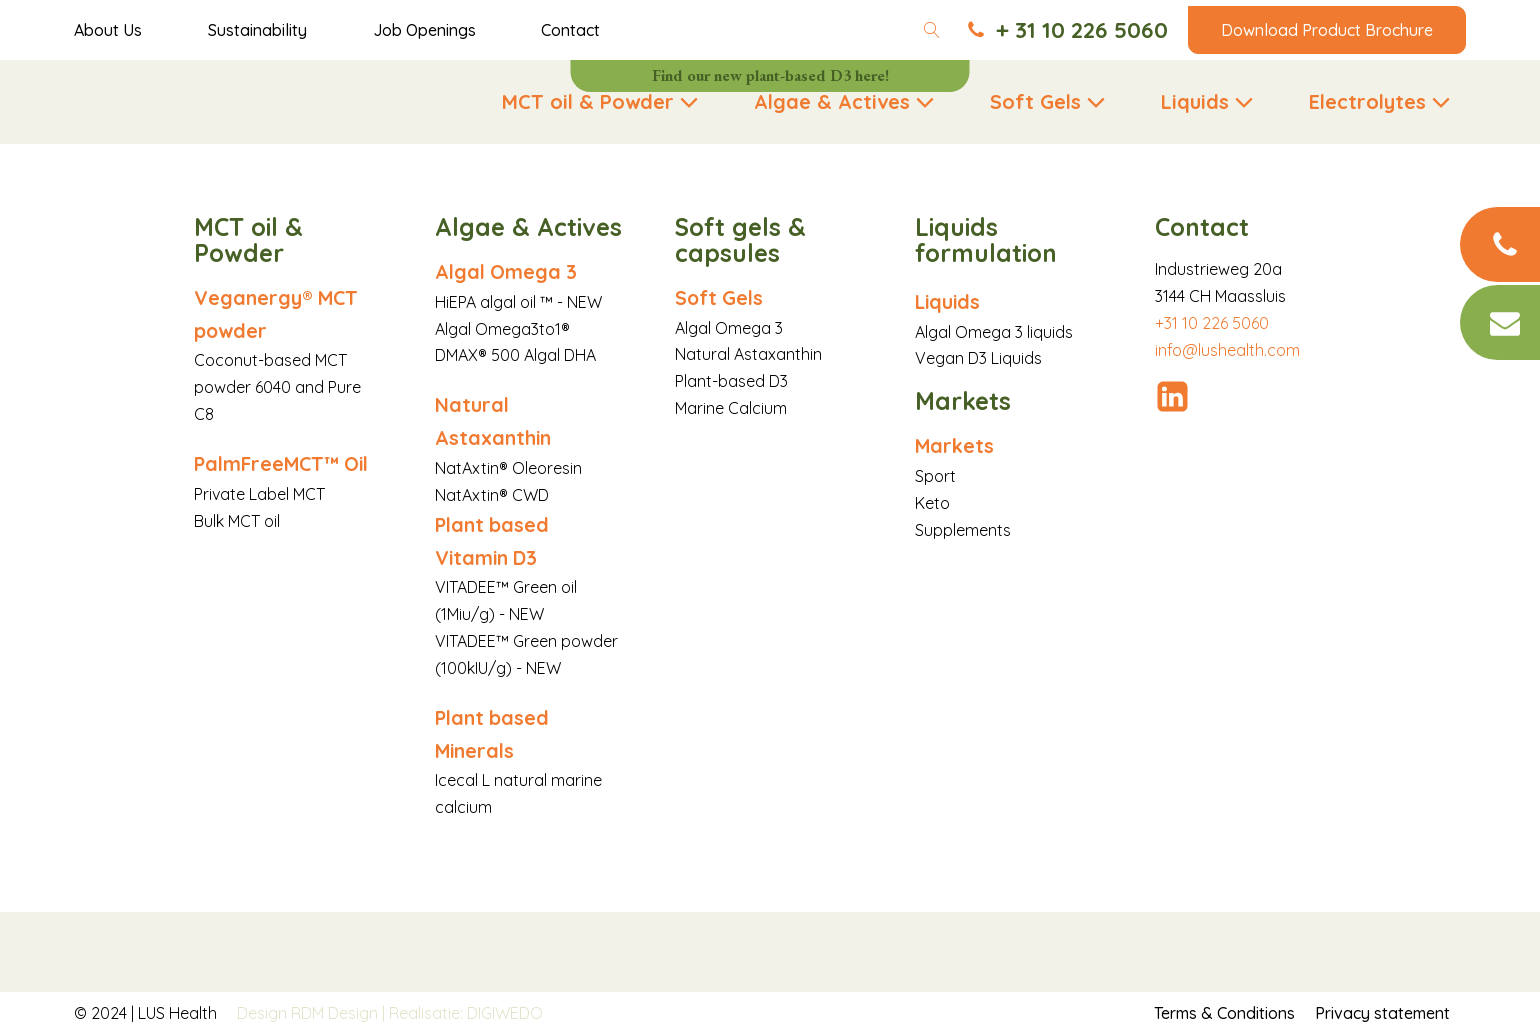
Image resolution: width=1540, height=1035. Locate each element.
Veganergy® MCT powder (276, 314)
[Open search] (932, 30)
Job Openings (424, 30)
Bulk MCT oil (237, 521)
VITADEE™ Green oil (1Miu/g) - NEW (506, 600)
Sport (935, 476)
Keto (932, 503)
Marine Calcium (731, 408)
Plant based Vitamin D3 (492, 541)
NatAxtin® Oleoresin (508, 468)
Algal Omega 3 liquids (994, 332)
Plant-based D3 (731, 381)
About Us (108, 30)
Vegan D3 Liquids (978, 358)
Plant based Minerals (492, 734)
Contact (570, 30)
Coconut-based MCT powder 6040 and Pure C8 (277, 387)
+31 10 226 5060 (1212, 323)
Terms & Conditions (1224, 1013)
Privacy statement (1382, 1013)
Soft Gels (719, 297)
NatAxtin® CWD (492, 495)
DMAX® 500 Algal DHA (515, 355)
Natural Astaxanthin (493, 421)
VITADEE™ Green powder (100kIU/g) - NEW (526, 654)
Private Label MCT (259, 494)
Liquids (947, 301)
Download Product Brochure (1327, 30)
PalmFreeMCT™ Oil (281, 463)
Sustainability (257, 30)
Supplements (963, 530)
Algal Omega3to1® (502, 329)
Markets (954, 445)
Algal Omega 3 (506, 271)
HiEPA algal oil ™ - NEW (518, 302)
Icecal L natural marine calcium (518, 793)
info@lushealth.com (1227, 350)
